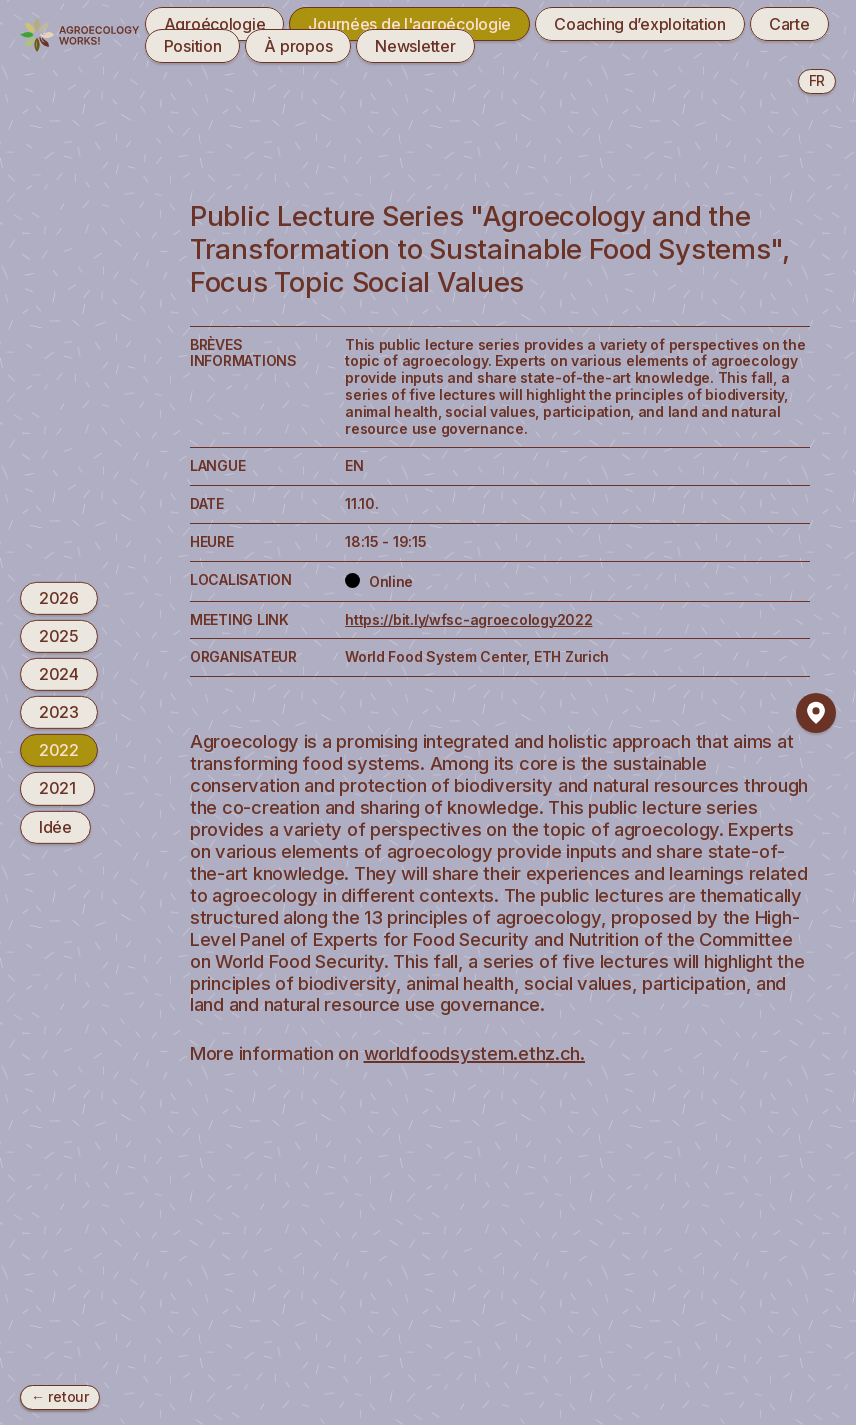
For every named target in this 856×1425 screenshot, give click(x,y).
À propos (298, 46)
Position (193, 46)
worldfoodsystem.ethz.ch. (474, 1053)
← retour (60, 1396)
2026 (59, 597)
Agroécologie (215, 24)
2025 (59, 636)
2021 (57, 788)
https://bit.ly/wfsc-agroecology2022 (468, 619)
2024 (59, 674)
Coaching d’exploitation (640, 24)
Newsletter (415, 46)
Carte (789, 24)
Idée (55, 826)
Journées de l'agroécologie (409, 24)
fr (817, 80)
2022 (59, 750)
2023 (59, 712)
